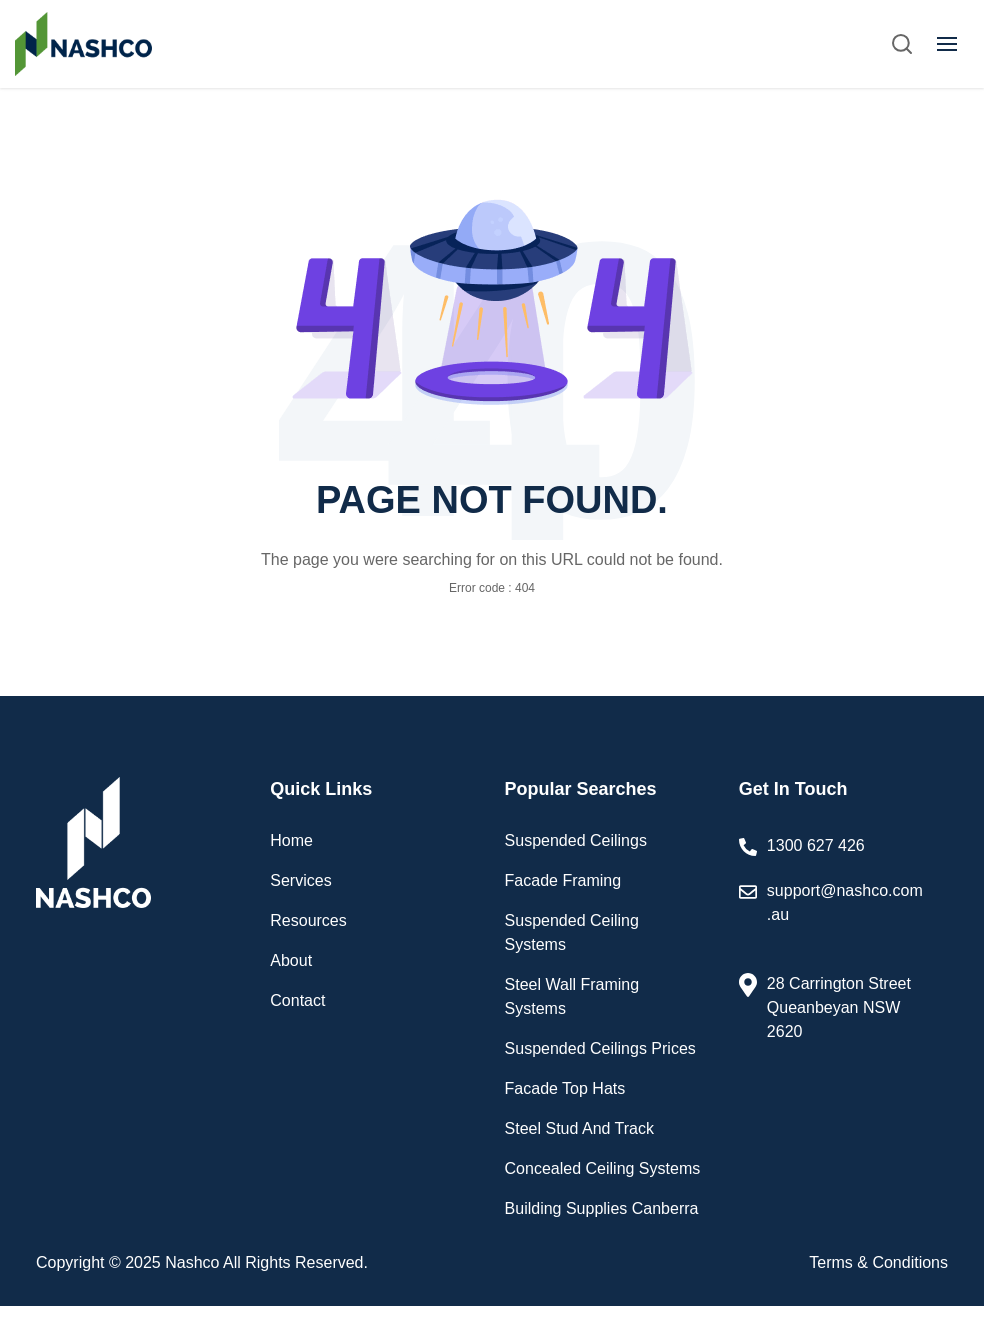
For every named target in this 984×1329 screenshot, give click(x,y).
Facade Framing (563, 880)
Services (300, 880)
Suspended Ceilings (576, 840)
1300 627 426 (816, 845)
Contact (297, 1000)
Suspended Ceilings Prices (600, 1048)
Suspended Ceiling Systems (572, 932)
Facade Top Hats (565, 1088)
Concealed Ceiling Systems (603, 1168)
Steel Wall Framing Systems (572, 996)
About (291, 960)
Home (291, 840)
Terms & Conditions (878, 1262)
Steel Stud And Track (579, 1128)
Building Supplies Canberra (602, 1208)
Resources (308, 920)
